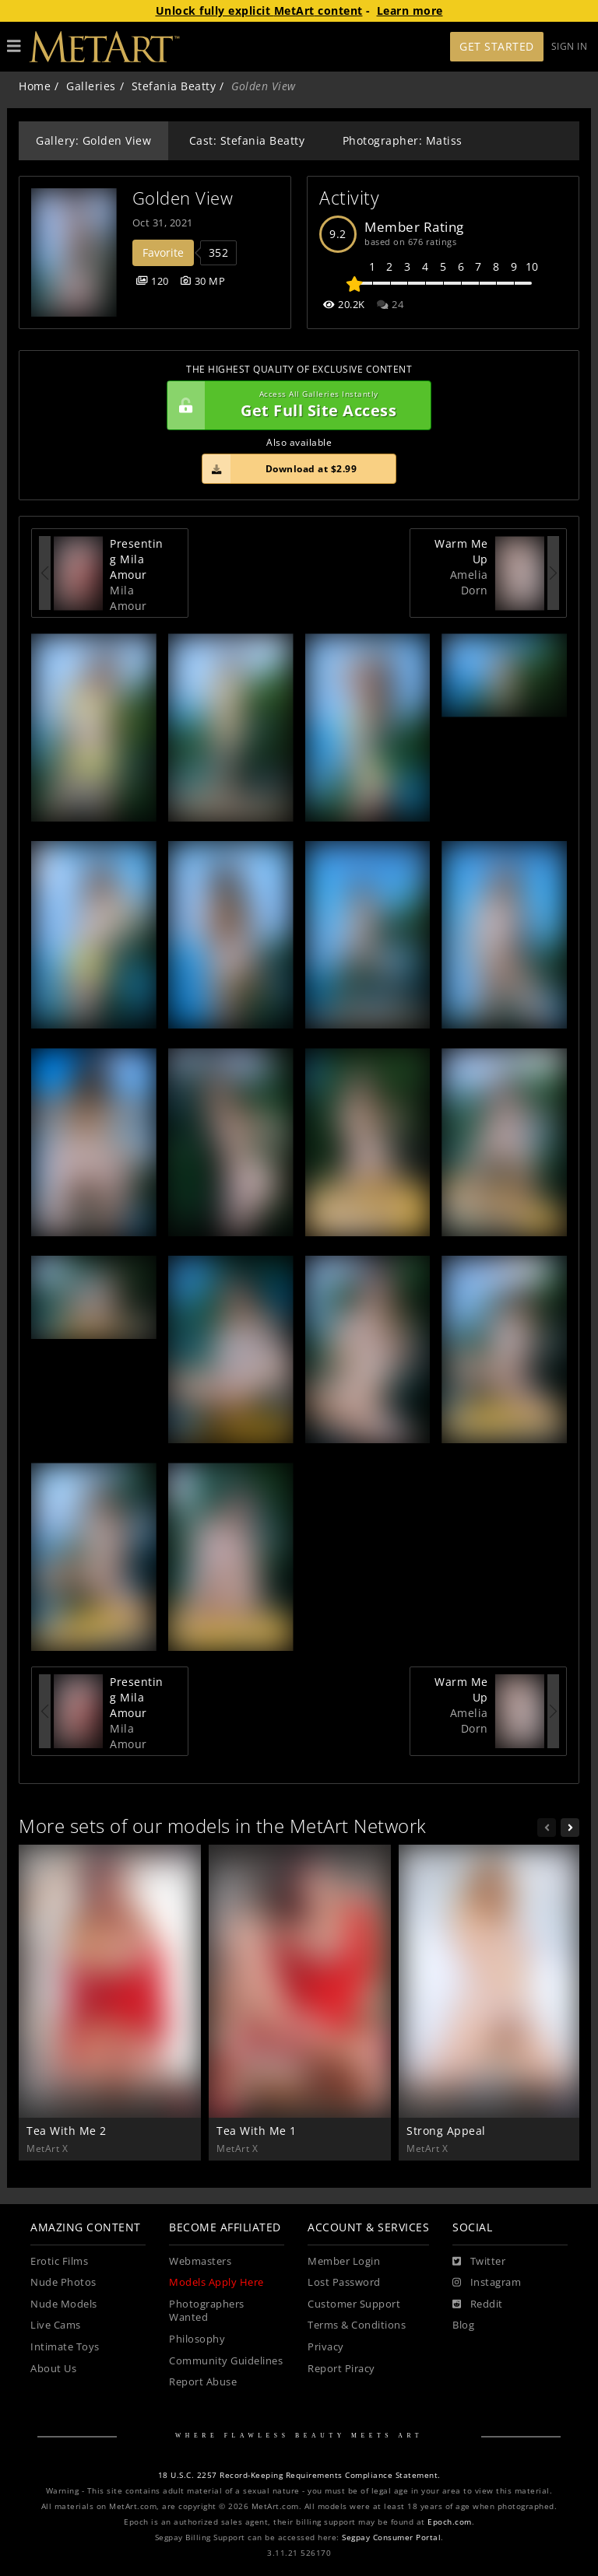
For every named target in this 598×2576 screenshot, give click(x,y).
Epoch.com (449, 2522)
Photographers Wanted (206, 2311)
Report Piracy (341, 2368)
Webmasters (200, 2261)
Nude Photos (63, 2282)
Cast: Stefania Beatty (247, 140)
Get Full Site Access (295, 405)
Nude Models (63, 2304)
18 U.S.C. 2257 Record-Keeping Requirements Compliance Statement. (299, 2475)
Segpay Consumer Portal (391, 2537)
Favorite (163, 252)
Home (35, 86)
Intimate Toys (65, 2346)
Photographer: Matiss (403, 140)
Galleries (91, 86)
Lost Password (344, 2282)
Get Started (496, 46)
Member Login (344, 2261)
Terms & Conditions (357, 2325)
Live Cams (55, 2325)
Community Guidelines (226, 2360)
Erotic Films (59, 2261)
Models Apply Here (216, 2282)
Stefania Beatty (174, 86)
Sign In (569, 46)
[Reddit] (477, 2304)
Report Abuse (203, 2381)
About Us (53, 2368)
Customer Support (354, 2304)
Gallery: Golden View (93, 140)
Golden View (183, 198)
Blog (463, 2325)
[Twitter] (478, 2262)
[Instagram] (486, 2283)
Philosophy (197, 2339)
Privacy (326, 2346)
